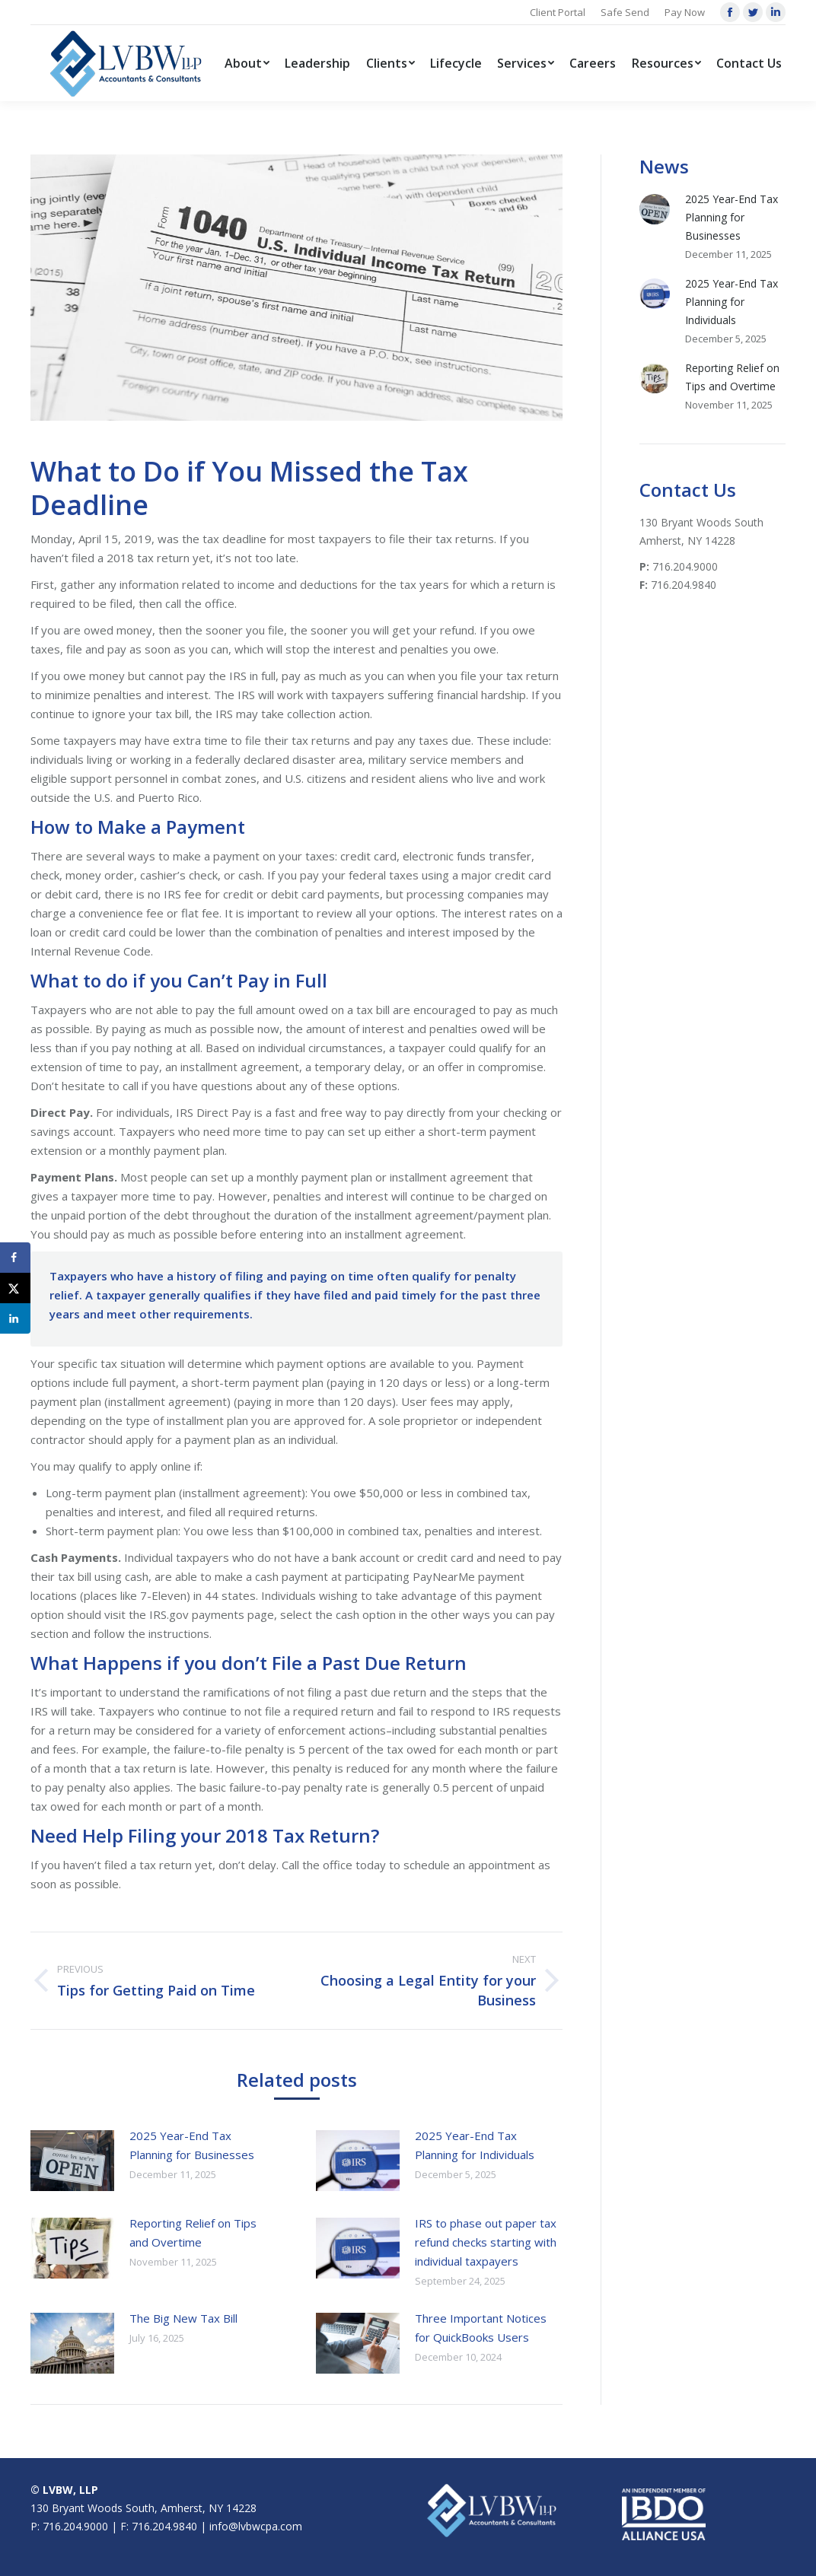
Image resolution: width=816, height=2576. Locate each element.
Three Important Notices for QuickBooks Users (481, 2327)
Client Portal (557, 12)
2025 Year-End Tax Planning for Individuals (474, 2145)
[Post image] (72, 2160)
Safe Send (625, 12)
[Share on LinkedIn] (15, 1318)
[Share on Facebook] (15, 1257)
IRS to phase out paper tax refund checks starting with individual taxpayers (485, 2242)
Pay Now (685, 12)
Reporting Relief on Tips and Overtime (193, 2232)
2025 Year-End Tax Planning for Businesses (191, 2145)
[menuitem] (247, 63)
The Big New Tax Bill (183, 2318)
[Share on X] (15, 1288)
